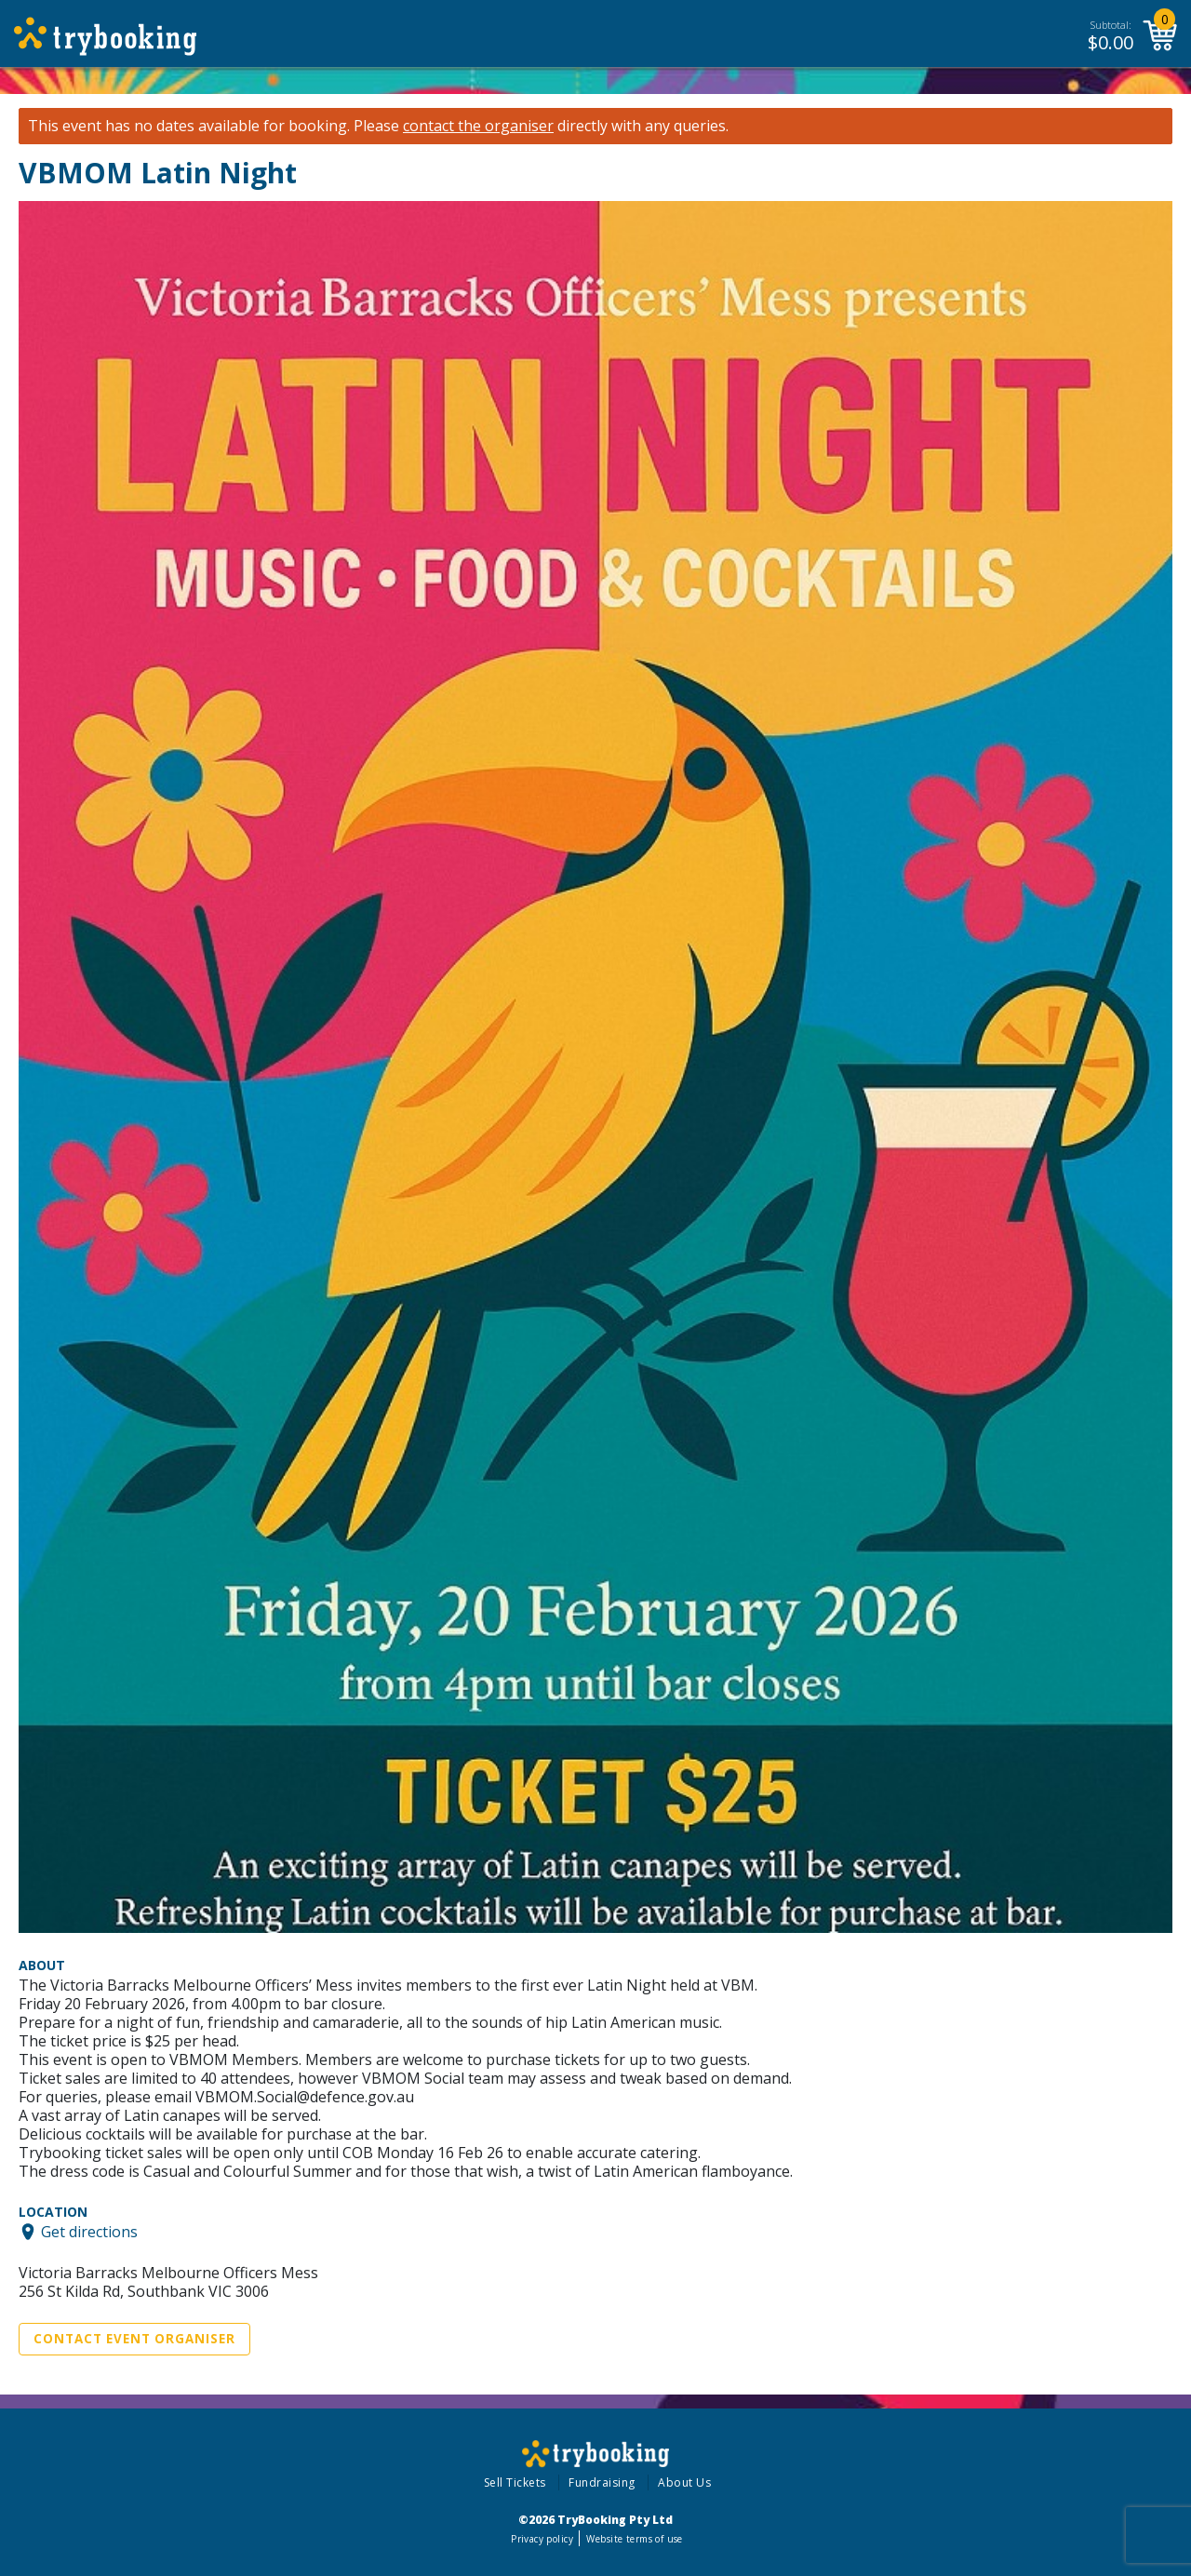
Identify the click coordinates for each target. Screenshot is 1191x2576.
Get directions (89, 2231)
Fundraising (602, 2482)
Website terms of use (634, 2538)
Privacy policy (542, 2538)
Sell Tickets (515, 2482)
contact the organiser (478, 126)
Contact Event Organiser (134, 2338)
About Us (684, 2482)
